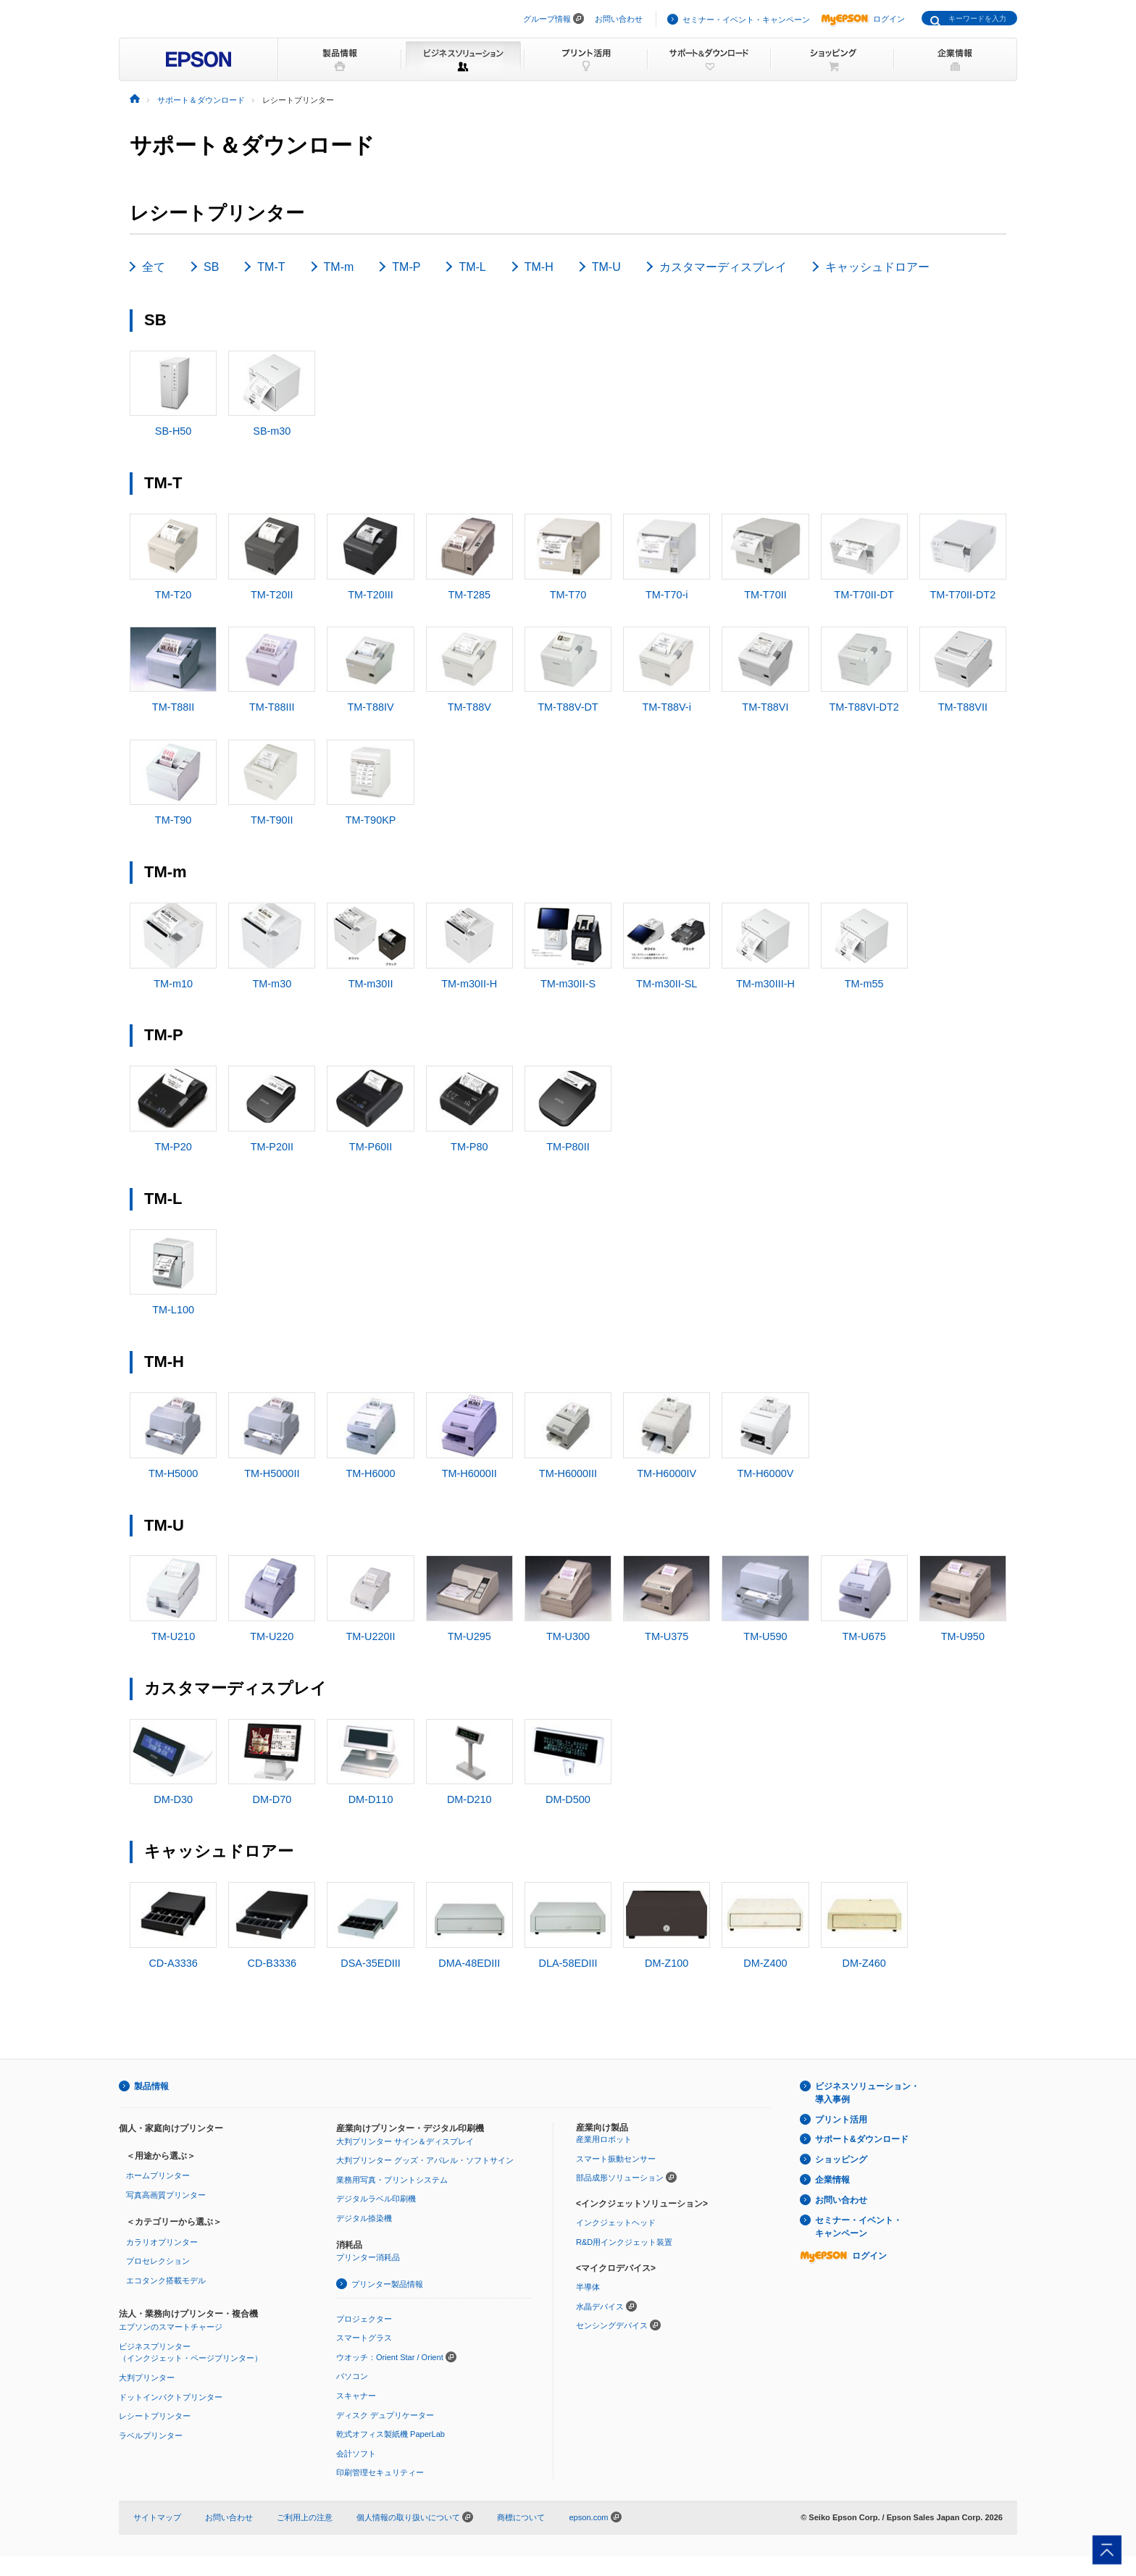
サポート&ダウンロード (862, 2159)
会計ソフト (356, 2473)
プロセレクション (158, 2280)
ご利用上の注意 (305, 2537)
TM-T (271, 267)
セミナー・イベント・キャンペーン (746, 19)
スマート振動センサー (616, 2178)
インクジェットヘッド (616, 2242)
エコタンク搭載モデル (166, 2300)
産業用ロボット (604, 2158)
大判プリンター (147, 2397)
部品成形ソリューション (620, 2198)
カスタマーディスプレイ (723, 267)
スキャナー (356, 2415)
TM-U (606, 267)
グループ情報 (547, 18)
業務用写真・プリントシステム (392, 2199)
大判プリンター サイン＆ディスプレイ (405, 2161)
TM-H (539, 267)
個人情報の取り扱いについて (414, 2537)
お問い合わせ (619, 18)
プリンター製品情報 (387, 2303)
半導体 (588, 2306)
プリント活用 (841, 2139)
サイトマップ (157, 2537)
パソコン (352, 2396)
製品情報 (151, 2106)
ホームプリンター (158, 2195)
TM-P (406, 267)
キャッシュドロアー (877, 267)
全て (153, 267)
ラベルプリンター (151, 2455)
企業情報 (832, 2199)
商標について (521, 2537)
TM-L (472, 267)
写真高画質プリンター (166, 2214)
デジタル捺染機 (364, 2237)
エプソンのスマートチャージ (170, 2346)
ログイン (863, 18)
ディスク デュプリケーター (385, 2434)
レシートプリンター (155, 2435)
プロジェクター (364, 2338)
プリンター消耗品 (368, 2277)
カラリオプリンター (162, 2261)
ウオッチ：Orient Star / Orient (389, 2376)
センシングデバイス (612, 2345)
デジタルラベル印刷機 (376, 2219)
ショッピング (841, 2180)
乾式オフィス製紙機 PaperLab (390, 2453)
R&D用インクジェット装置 (624, 2261)
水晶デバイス (600, 2326)
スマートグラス (364, 2357)
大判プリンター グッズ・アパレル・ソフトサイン (425, 2179)
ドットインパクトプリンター (170, 2416)
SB (211, 267)
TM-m (339, 267)
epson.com (588, 2537)
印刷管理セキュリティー (380, 2492)
